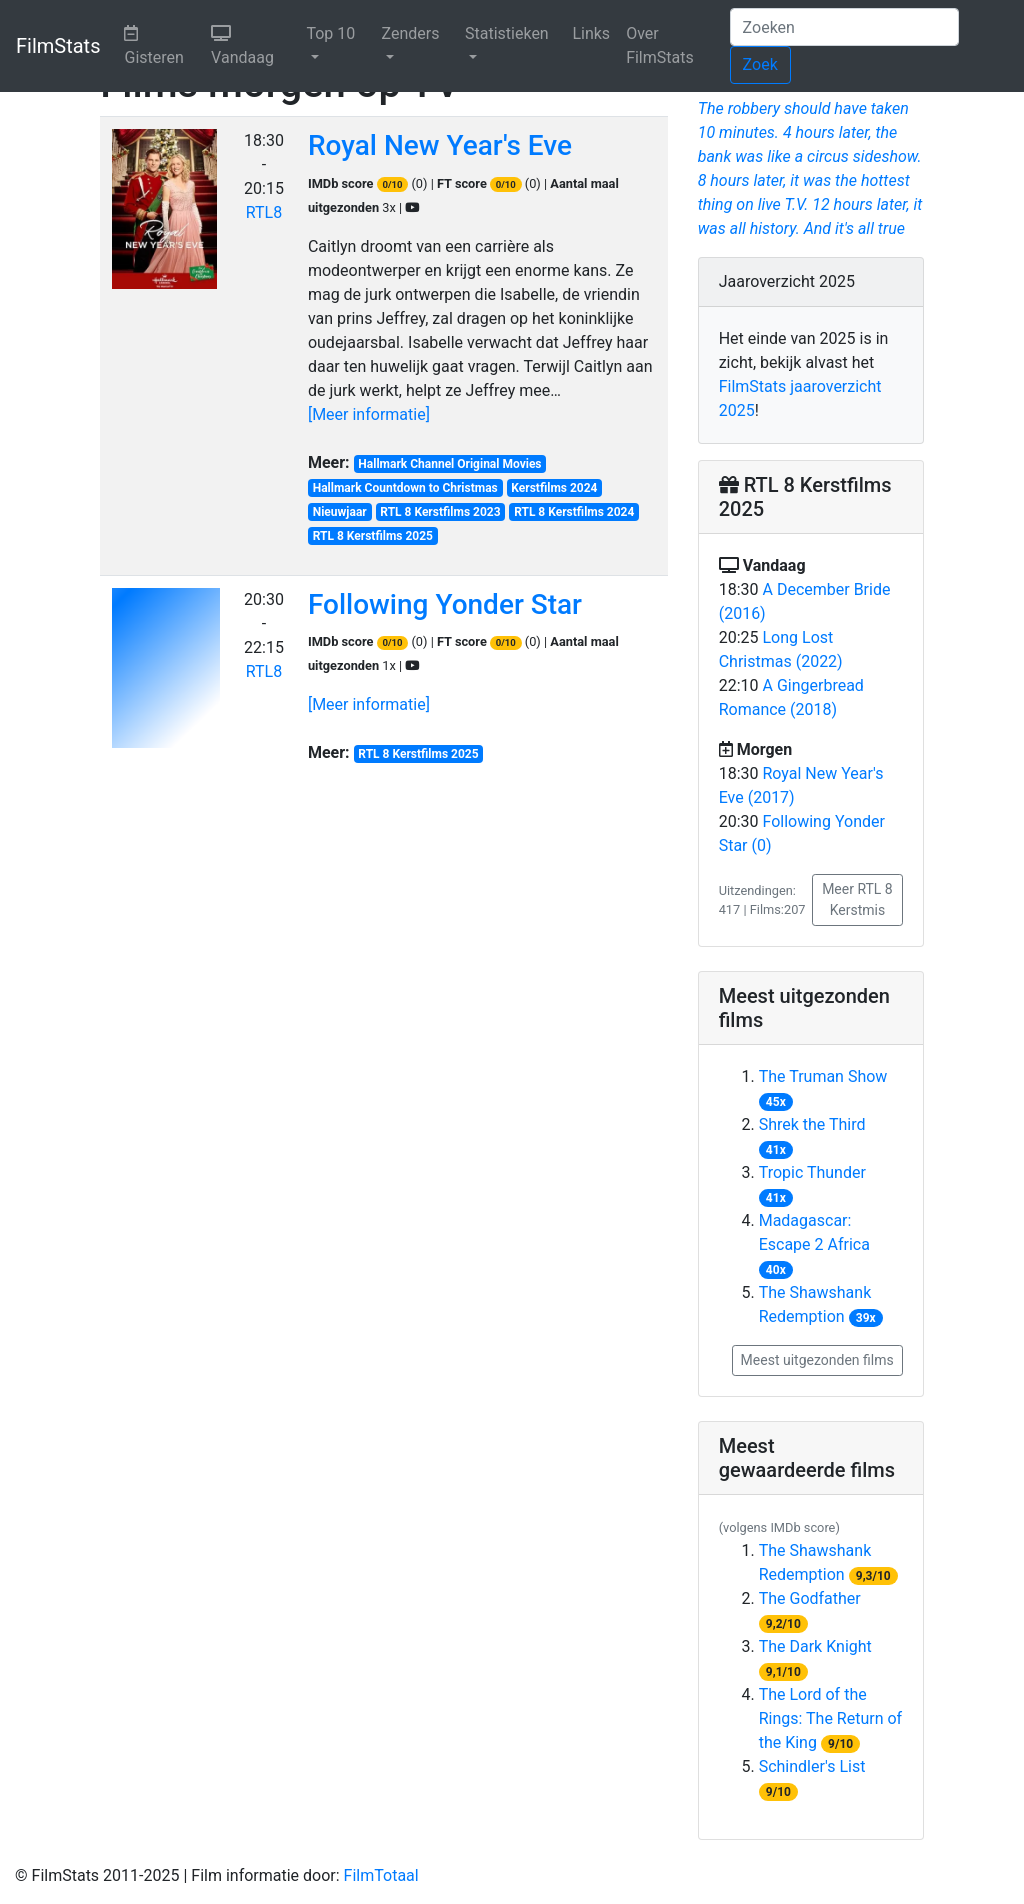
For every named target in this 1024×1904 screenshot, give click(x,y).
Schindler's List (812, 1766)
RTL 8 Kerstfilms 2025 (373, 536)
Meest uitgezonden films (817, 1360)
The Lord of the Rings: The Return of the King (830, 1718)
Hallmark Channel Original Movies (449, 464)
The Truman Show (823, 1076)
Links (591, 33)
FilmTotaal (381, 1875)
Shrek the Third (812, 1124)
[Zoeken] (844, 27)
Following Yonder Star (445, 604)
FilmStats (58, 46)
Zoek (760, 64)
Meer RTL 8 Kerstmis (857, 899)
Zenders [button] (411, 33)
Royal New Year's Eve (440, 145)
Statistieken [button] (507, 33)
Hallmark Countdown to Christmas (405, 488)
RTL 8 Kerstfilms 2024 (574, 512)
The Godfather (810, 1598)
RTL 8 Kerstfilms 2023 (440, 512)
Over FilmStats (660, 45)
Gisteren (163, 44)
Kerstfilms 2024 (554, 488)
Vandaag (254, 44)
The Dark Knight (815, 1646)
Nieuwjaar (340, 512)
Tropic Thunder (812, 1172)
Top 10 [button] (330, 33)
